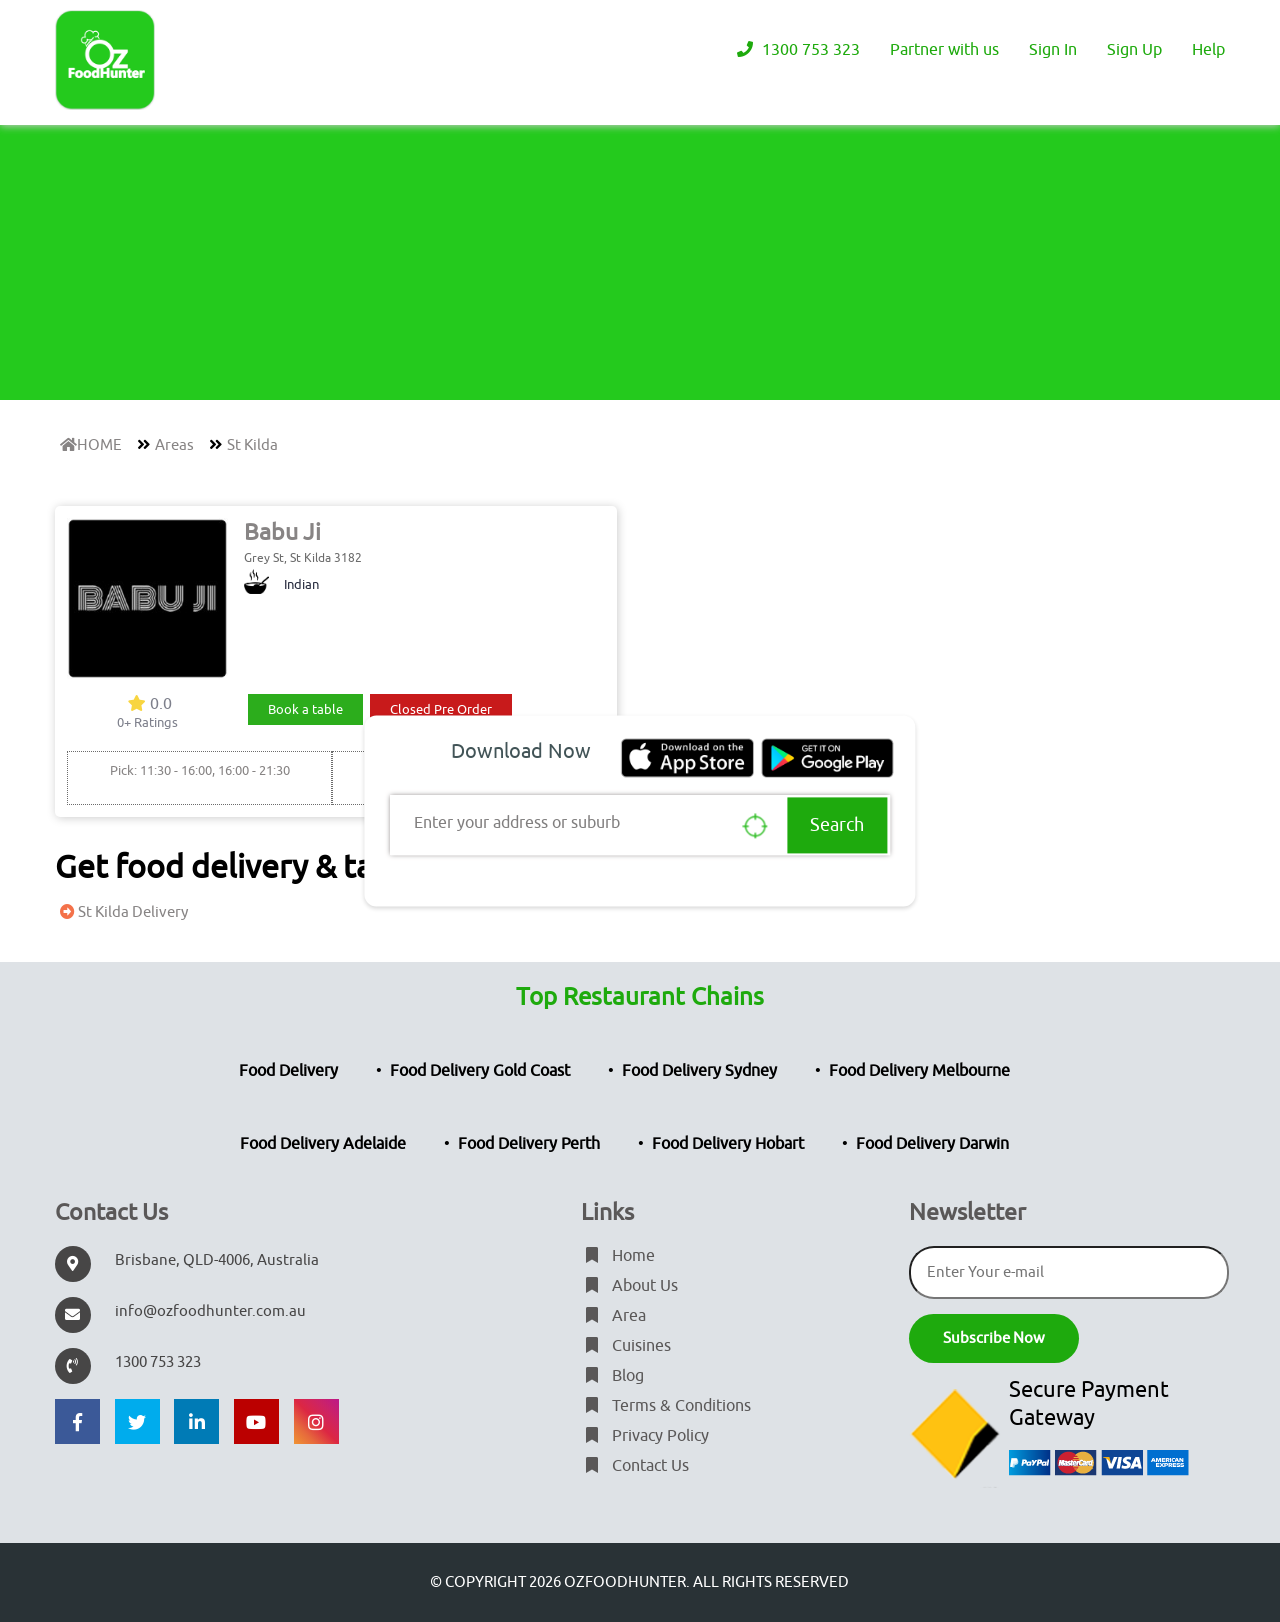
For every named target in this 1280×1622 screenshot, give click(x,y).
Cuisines (626, 1346)
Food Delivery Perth (529, 1144)
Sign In (1053, 50)
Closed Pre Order (441, 709)
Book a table (305, 709)
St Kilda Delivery (121, 912)
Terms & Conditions (666, 1406)
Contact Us (635, 1466)
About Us (629, 1286)
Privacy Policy (645, 1436)
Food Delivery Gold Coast (480, 1071)
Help (1208, 50)
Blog (612, 1376)
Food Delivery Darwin (932, 1144)
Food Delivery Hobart (728, 1144)
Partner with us (944, 50)
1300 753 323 (796, 50)
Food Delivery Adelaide (323, 1144)
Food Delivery (288, 1071)
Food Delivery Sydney (699, 1071)
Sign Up (1134, 50)
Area (613, 1316)
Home (618, 1256)
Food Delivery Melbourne (919, 1071)
